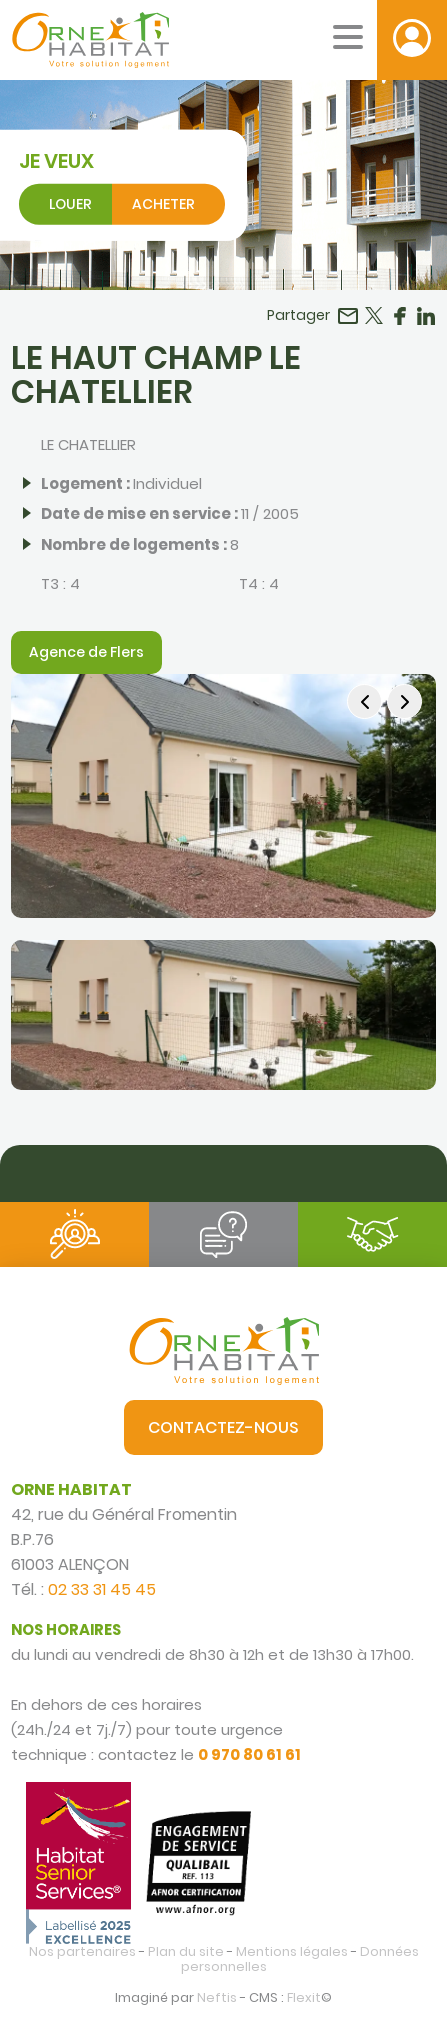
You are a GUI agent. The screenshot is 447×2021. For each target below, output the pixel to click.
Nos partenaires (82, 1951)
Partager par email (348, 316)
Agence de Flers (86, 652)
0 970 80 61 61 (249, 1754)
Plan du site (186, 1951)
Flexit (304, 1997)
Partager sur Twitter (374, 316)
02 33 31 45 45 (102, 1589)
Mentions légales (292, 1951)
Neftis (217, 1997)
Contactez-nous (223, 1427)
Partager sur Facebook (400, 316)
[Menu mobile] (348, 37)
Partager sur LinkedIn (426, 316)
